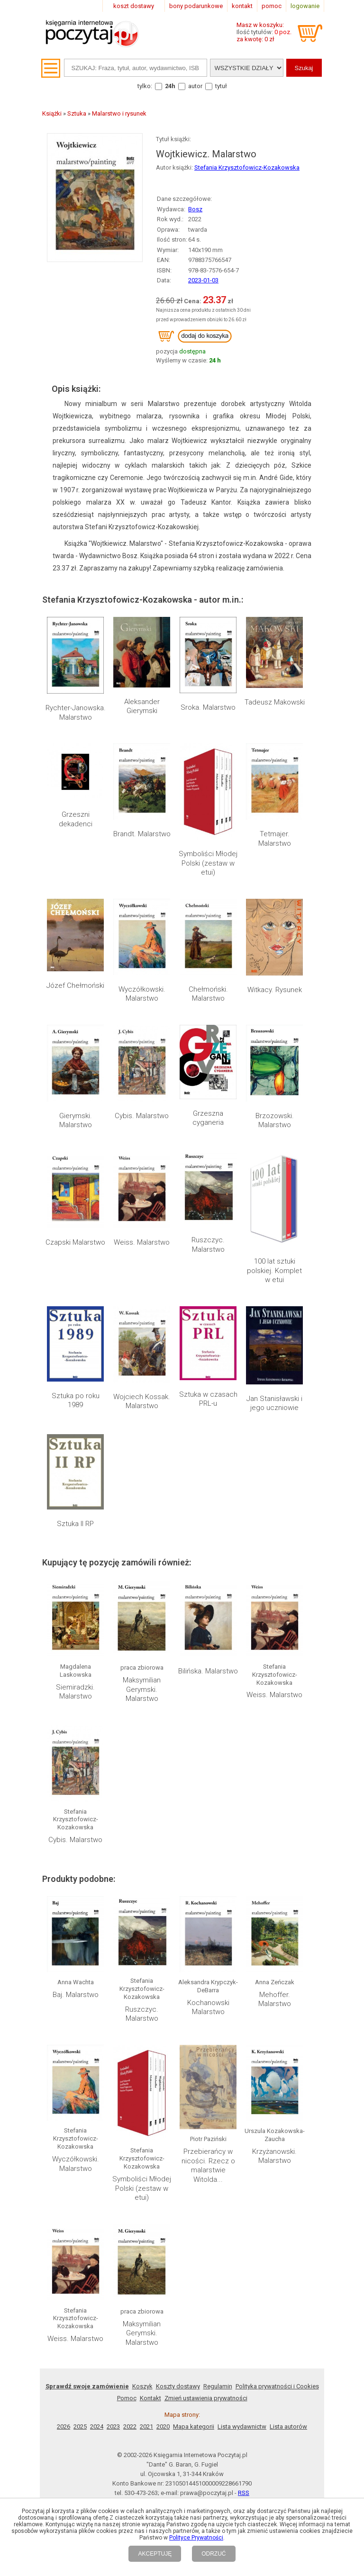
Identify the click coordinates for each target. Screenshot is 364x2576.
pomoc (272, 5)
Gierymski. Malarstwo (75, 1121)
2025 (80, 2426)
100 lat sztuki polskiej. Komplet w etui (274, 1270)
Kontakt (150, 2398)
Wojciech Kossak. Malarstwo (141, 1401)
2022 (129, 2426)
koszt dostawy (133, 5)
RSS (243, 2492)
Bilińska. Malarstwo (208, 1671)
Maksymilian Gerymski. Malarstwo (142, 1689)
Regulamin (217, 2386)
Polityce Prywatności (196, 2537)
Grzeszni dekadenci (75, 819)
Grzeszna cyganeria (208, 1118)
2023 (113, 2426)
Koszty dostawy (178, 2386)
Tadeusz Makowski (275, 702)
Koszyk (142, 2386)
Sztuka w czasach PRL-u (208, 1399)
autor (195, 86)
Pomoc (126, 2398)
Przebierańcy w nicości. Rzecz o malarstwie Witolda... (208, 2165)
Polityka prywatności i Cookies (277, 2386)
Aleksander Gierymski (142, 706)
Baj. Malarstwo (76, 1994)
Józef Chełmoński (75, 985)
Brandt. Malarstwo (142, 834)
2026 (63, 2426)
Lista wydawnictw (242, 2426)
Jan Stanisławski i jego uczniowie (274, 1403)
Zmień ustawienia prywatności (205, 2398)
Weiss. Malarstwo (142, 1242)
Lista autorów (288, 2426)
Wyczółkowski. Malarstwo (141, 994)
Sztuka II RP (75, 1523)
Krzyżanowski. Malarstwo (274, 2156)
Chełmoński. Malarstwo (208, 994)
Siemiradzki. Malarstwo (75, 1692)
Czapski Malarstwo (75, 1242)
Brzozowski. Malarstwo (274, 1121)
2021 (146, 2426)
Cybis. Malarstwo (142, 1116)
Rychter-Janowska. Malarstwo (76, 713)
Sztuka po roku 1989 (76, 1401)
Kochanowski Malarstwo (208, 2007)
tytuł (221, 86)
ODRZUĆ (213, 2553)
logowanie (305, 5)
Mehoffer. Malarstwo (274, 1999)
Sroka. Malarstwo (208, 707)
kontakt (242, 5)
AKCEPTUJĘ (155, 2553)
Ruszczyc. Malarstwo (208, 1245)
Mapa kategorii (193, 2426)
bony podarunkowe (196, 5)
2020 (163, 2426)
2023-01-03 (203, 280)
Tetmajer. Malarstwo (274, 839)
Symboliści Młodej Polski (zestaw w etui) (208, 863)
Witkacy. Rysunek (274, 989)
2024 (96, 2426)
